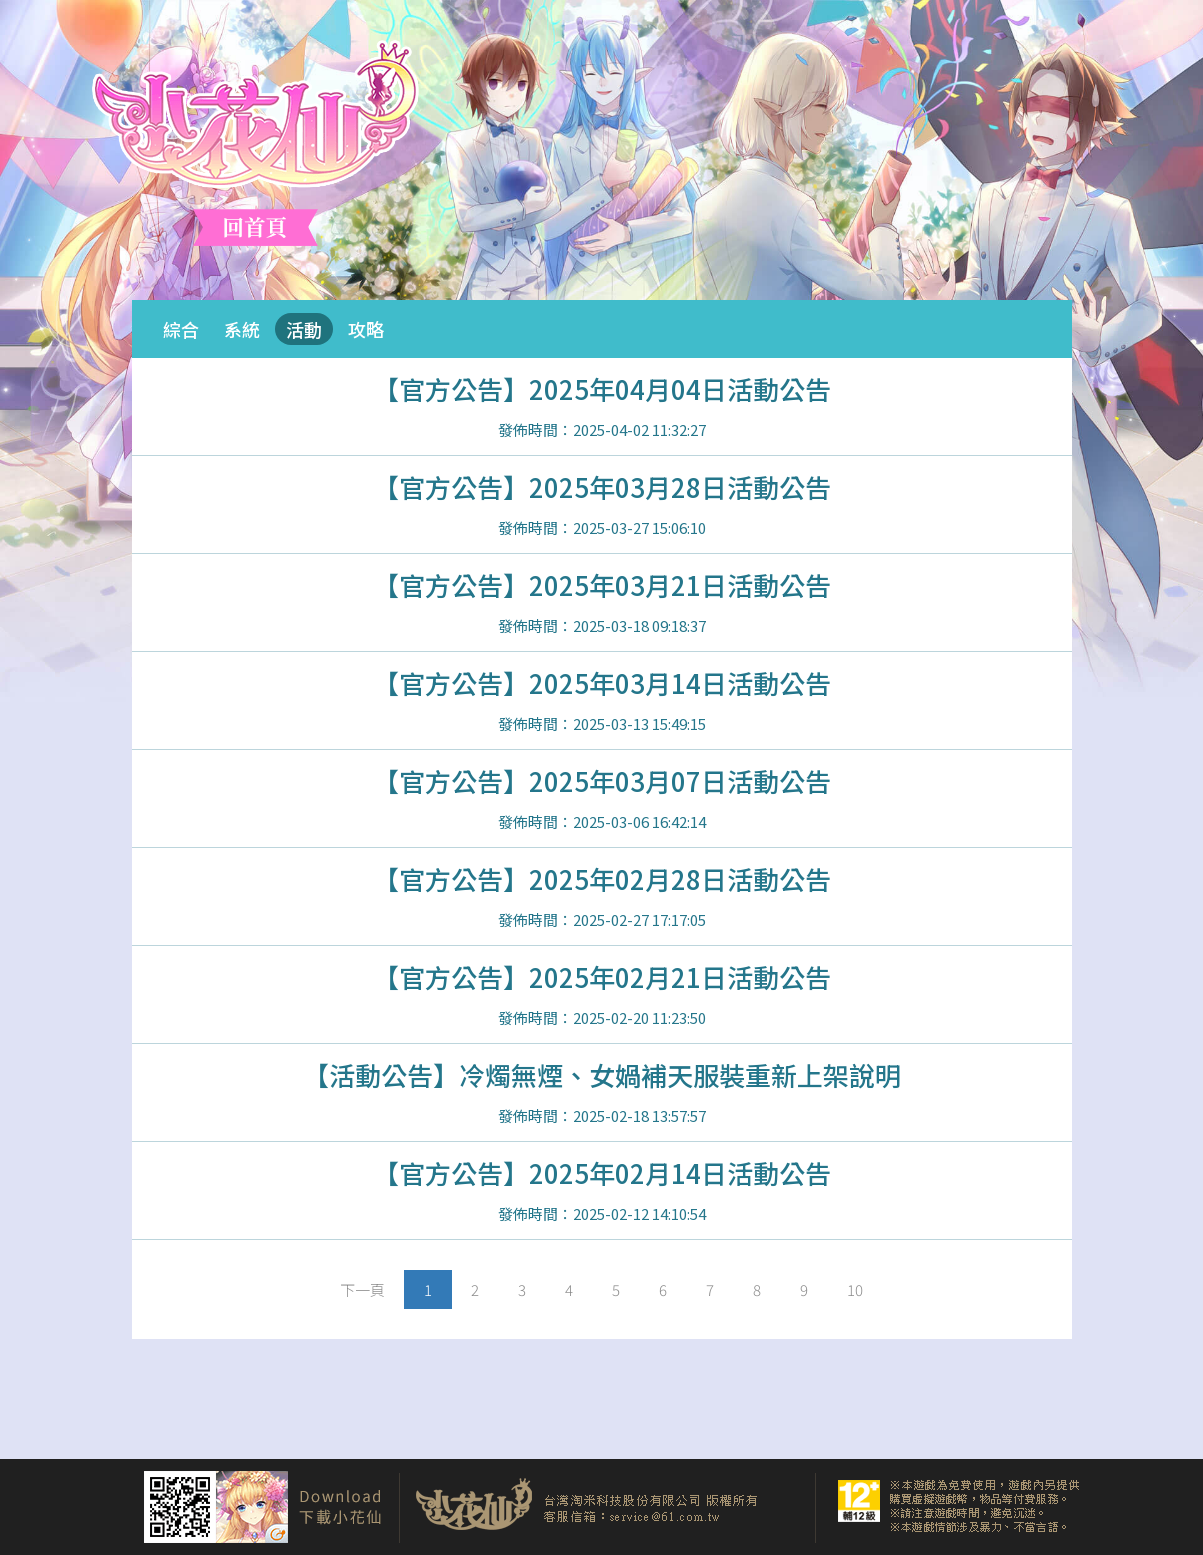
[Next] (362, 1289)
